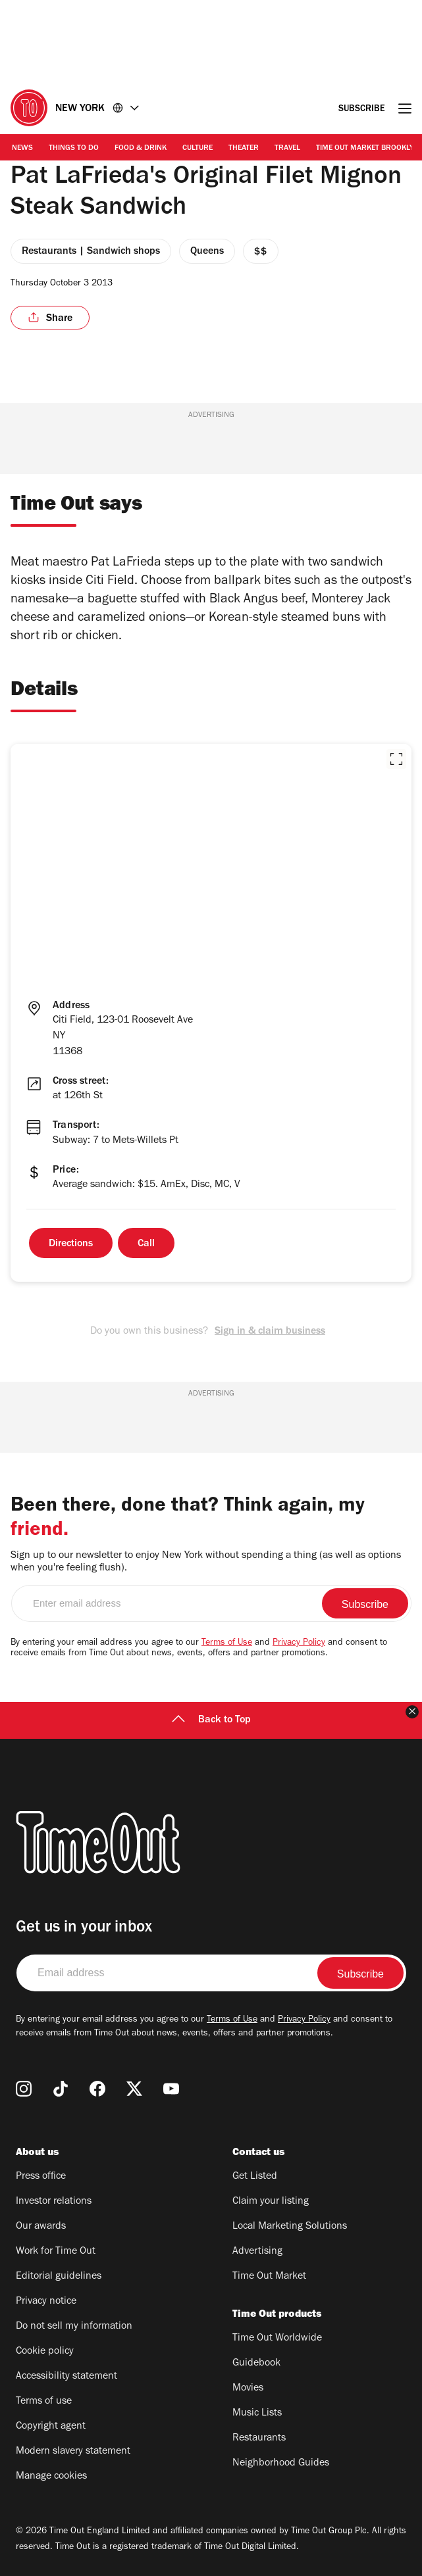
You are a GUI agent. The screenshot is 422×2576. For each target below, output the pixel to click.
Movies (247, 2388)
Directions (71, 1244)
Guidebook (256, 2363)
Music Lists (257, 2413)
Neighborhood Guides (280, 2463)
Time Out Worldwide (277, 2338)
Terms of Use (226, 1643)
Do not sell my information (74, 2326)
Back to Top (211, 1720)
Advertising (257, 2252)
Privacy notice (46, 2302)
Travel (287, 149)
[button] (396, 759)
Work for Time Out (55, 2252)
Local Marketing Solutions (289, 2227)
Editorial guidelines (58, 2277)
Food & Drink (141, 149)
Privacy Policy (299, 1643)
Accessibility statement (66, 2376)
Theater (243, 149)
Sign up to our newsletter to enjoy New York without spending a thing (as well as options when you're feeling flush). (206, 1562)
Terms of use (44, 2401)
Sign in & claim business (270, 1331)
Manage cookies (51, 2476)
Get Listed (254, 2177)
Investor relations (54, 2202)
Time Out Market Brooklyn (367, 149)
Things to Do (74, 149)
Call (146, 1244)
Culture (197, 149)
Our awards (41, 2227)
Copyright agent (51, 2426)
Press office (41, 2177)
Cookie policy (45, 2351)
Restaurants (259, 2438)
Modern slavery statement (73, 2451)
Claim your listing (270, 2202)
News (22, 149)
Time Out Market (269, 2277)
